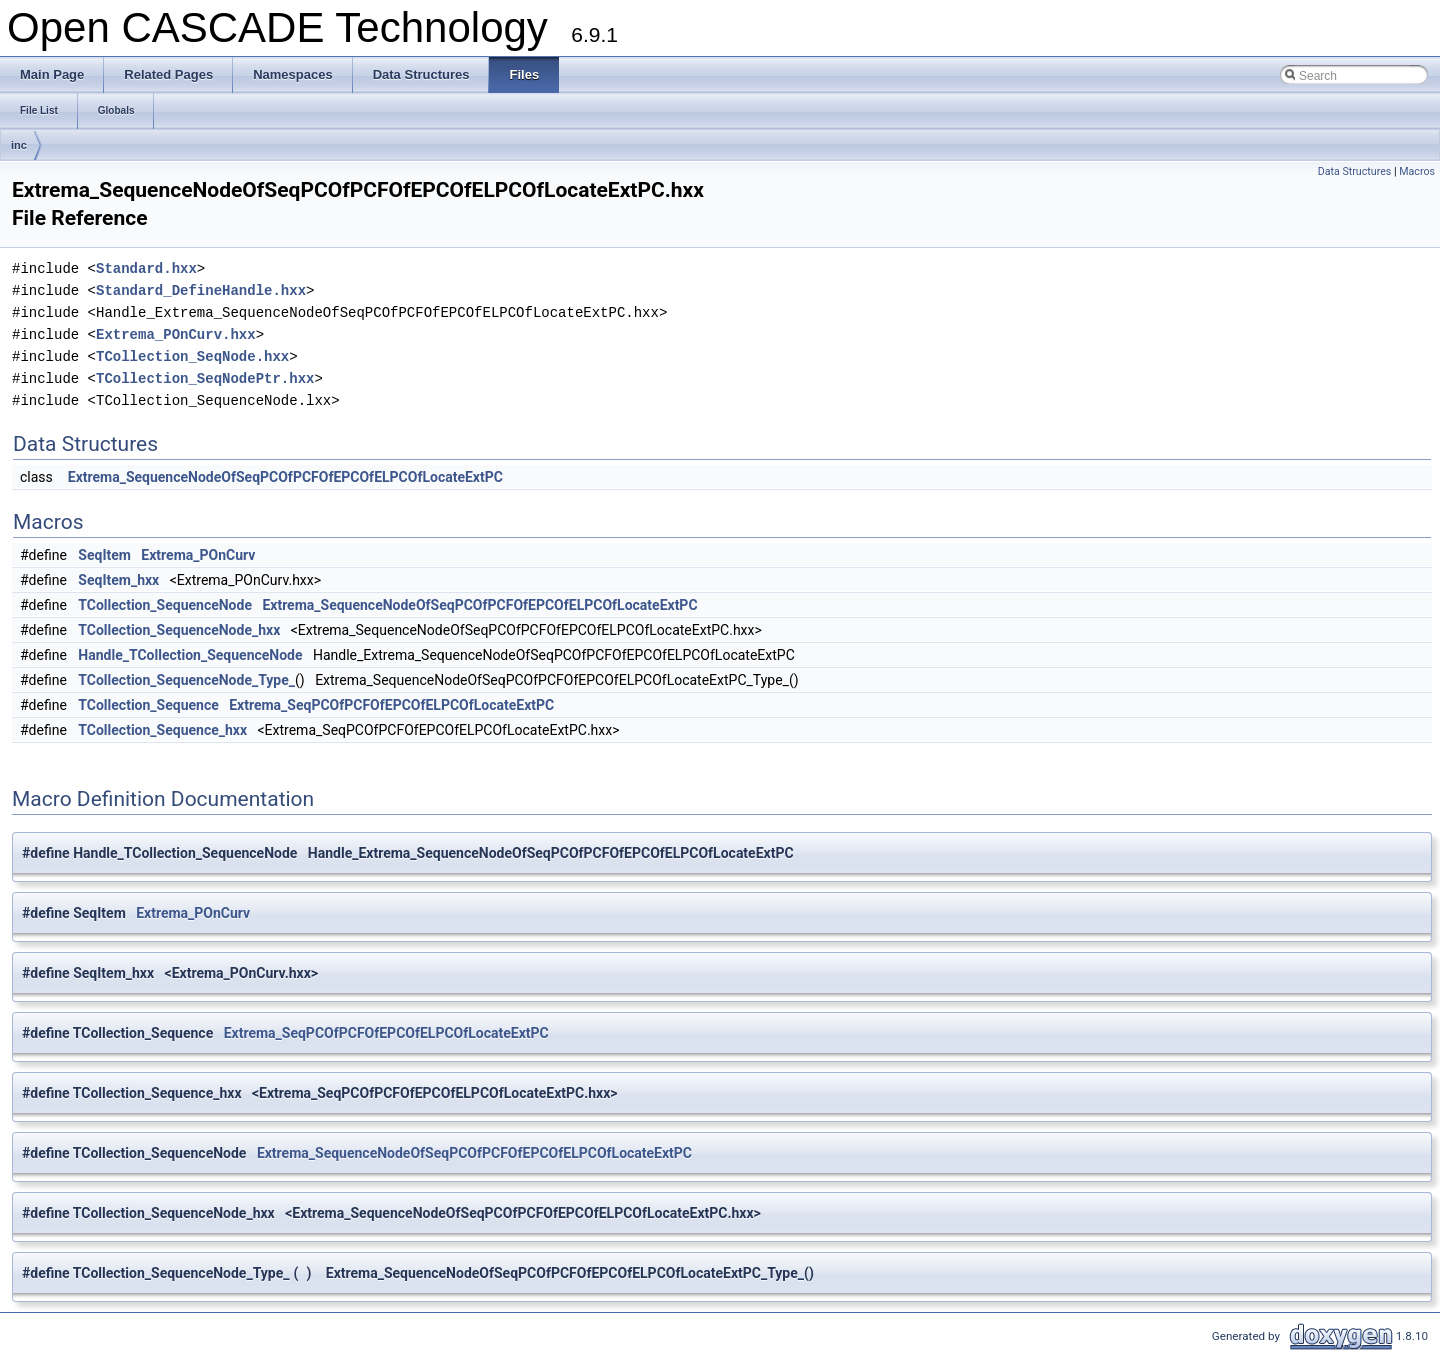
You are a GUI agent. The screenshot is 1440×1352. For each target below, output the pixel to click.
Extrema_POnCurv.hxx (176, 334)
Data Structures (1355, 171)
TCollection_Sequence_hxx (162, 730)
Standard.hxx (146, 268)
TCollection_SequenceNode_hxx (179, 630)
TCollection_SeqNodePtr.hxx (205, 378)
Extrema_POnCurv (198, 555)
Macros (1417, 171)
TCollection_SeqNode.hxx (192, 356)
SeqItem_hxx (118, 580)
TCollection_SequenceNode (165, 605)
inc (19, 145)
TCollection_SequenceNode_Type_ (186, 680)
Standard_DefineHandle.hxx (201, 290)
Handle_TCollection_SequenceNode (190, 655)
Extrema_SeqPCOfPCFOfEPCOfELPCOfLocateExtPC (391, 705)
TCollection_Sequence (148, 705)
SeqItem (104, 555)
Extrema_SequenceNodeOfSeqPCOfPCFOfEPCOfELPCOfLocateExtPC (285, 477)
